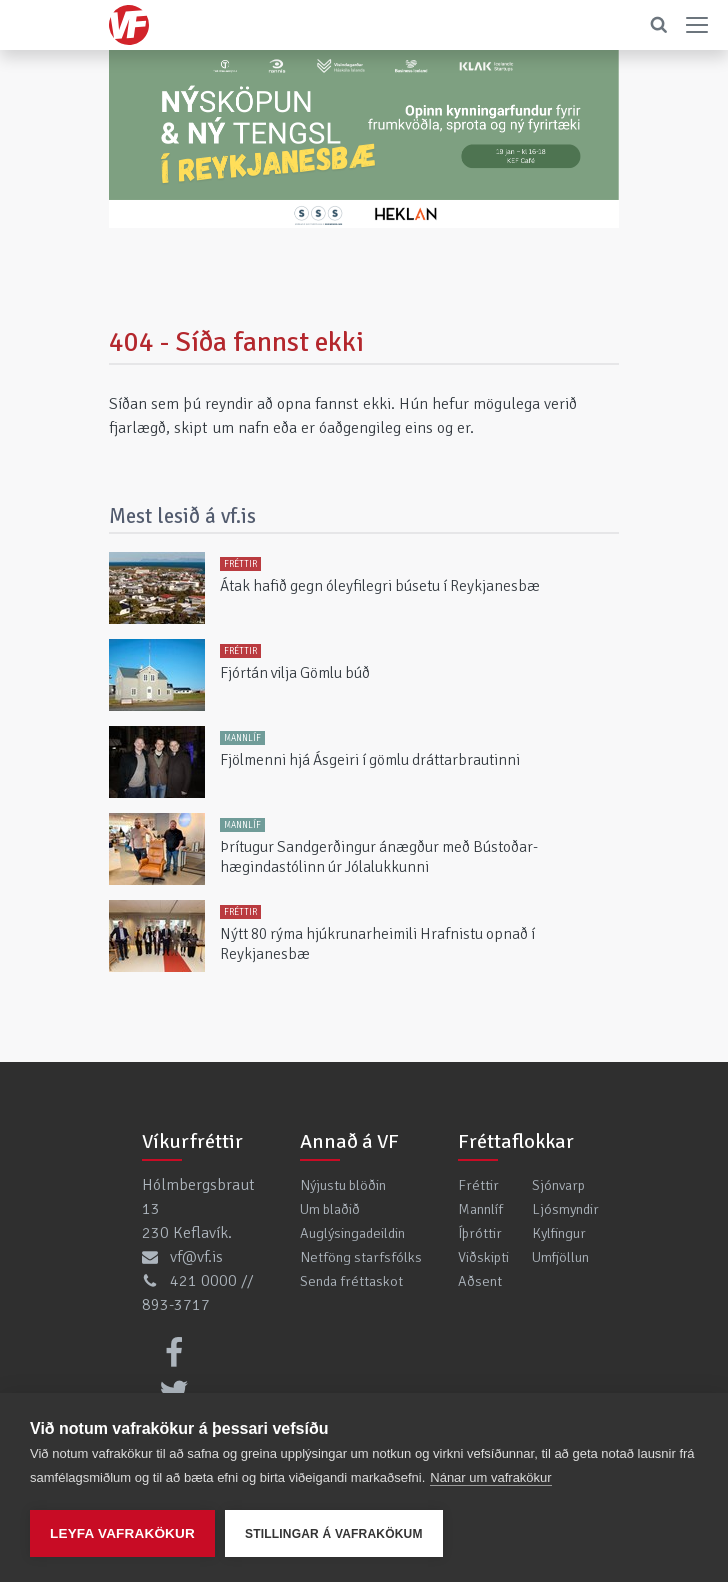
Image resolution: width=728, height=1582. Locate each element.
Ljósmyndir (565, 1209)
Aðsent (480, 1281)
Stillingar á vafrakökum (334, 1534)
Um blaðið (330, 1209)
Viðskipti (483, 1257)
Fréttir (478, 1185)
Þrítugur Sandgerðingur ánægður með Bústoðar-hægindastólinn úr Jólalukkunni (379, 857)
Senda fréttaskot (351, 1281)
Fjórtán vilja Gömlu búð (295, 673)
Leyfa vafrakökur (122, 1533)
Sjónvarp (558, 1185)
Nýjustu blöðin (343, 1185)
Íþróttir (480, 1233)
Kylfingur (559, 1233)
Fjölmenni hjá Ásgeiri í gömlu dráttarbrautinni (370, 760)
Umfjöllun (560, 1257)
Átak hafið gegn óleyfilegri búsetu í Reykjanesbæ (380, 586)
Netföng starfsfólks (361, 1257)
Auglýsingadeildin (352, 1233)
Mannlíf (480, 1209)
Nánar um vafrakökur (490, 1477)
